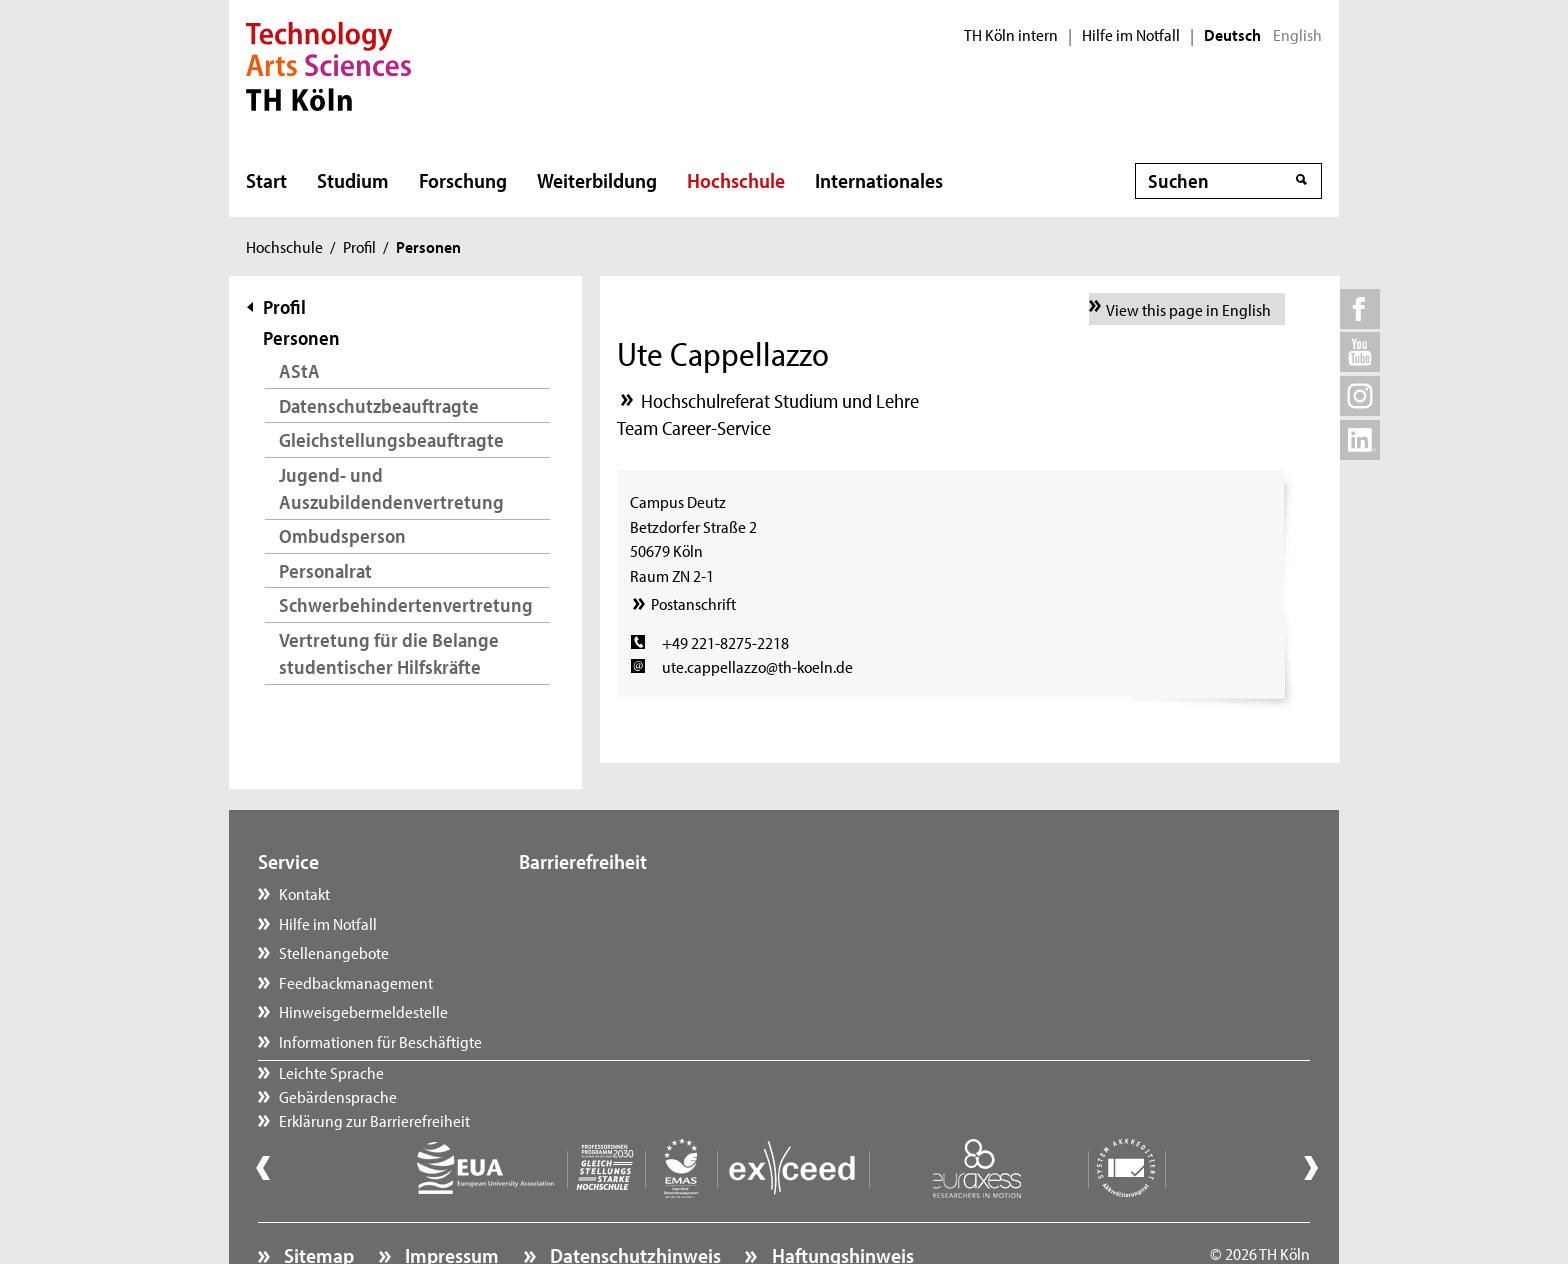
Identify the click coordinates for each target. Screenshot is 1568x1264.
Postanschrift (693, 603)
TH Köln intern (1011, 35)
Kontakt (304, 893)
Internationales (879, 180)
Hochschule (736, 180)
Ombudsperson (342, 535)
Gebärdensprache (598, 923)
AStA (299, 370)
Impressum (450, 1200)
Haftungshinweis (841, 1200)
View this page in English (1188, 309)
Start (266, 180)
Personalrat (325, 570)
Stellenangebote (334, 952)
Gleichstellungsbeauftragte (391, 439)
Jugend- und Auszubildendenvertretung (391, 488)
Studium (353, 180)
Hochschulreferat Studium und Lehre (780, 400)
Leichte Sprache (591, 893)
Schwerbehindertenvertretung (406, 604)
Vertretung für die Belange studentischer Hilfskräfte (389, 653)
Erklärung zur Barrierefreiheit (634, 952)
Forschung (463, 180)
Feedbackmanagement (356, 982)
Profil (359, 246)
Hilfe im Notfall (1131, 35)
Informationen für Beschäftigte (380, 1041)
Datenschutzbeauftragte (379, 405)
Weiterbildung (597, 180)
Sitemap (317, 1200)
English (1297, 35)
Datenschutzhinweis (633, 1200)
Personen (301, 337)
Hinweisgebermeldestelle (363, 1011)
